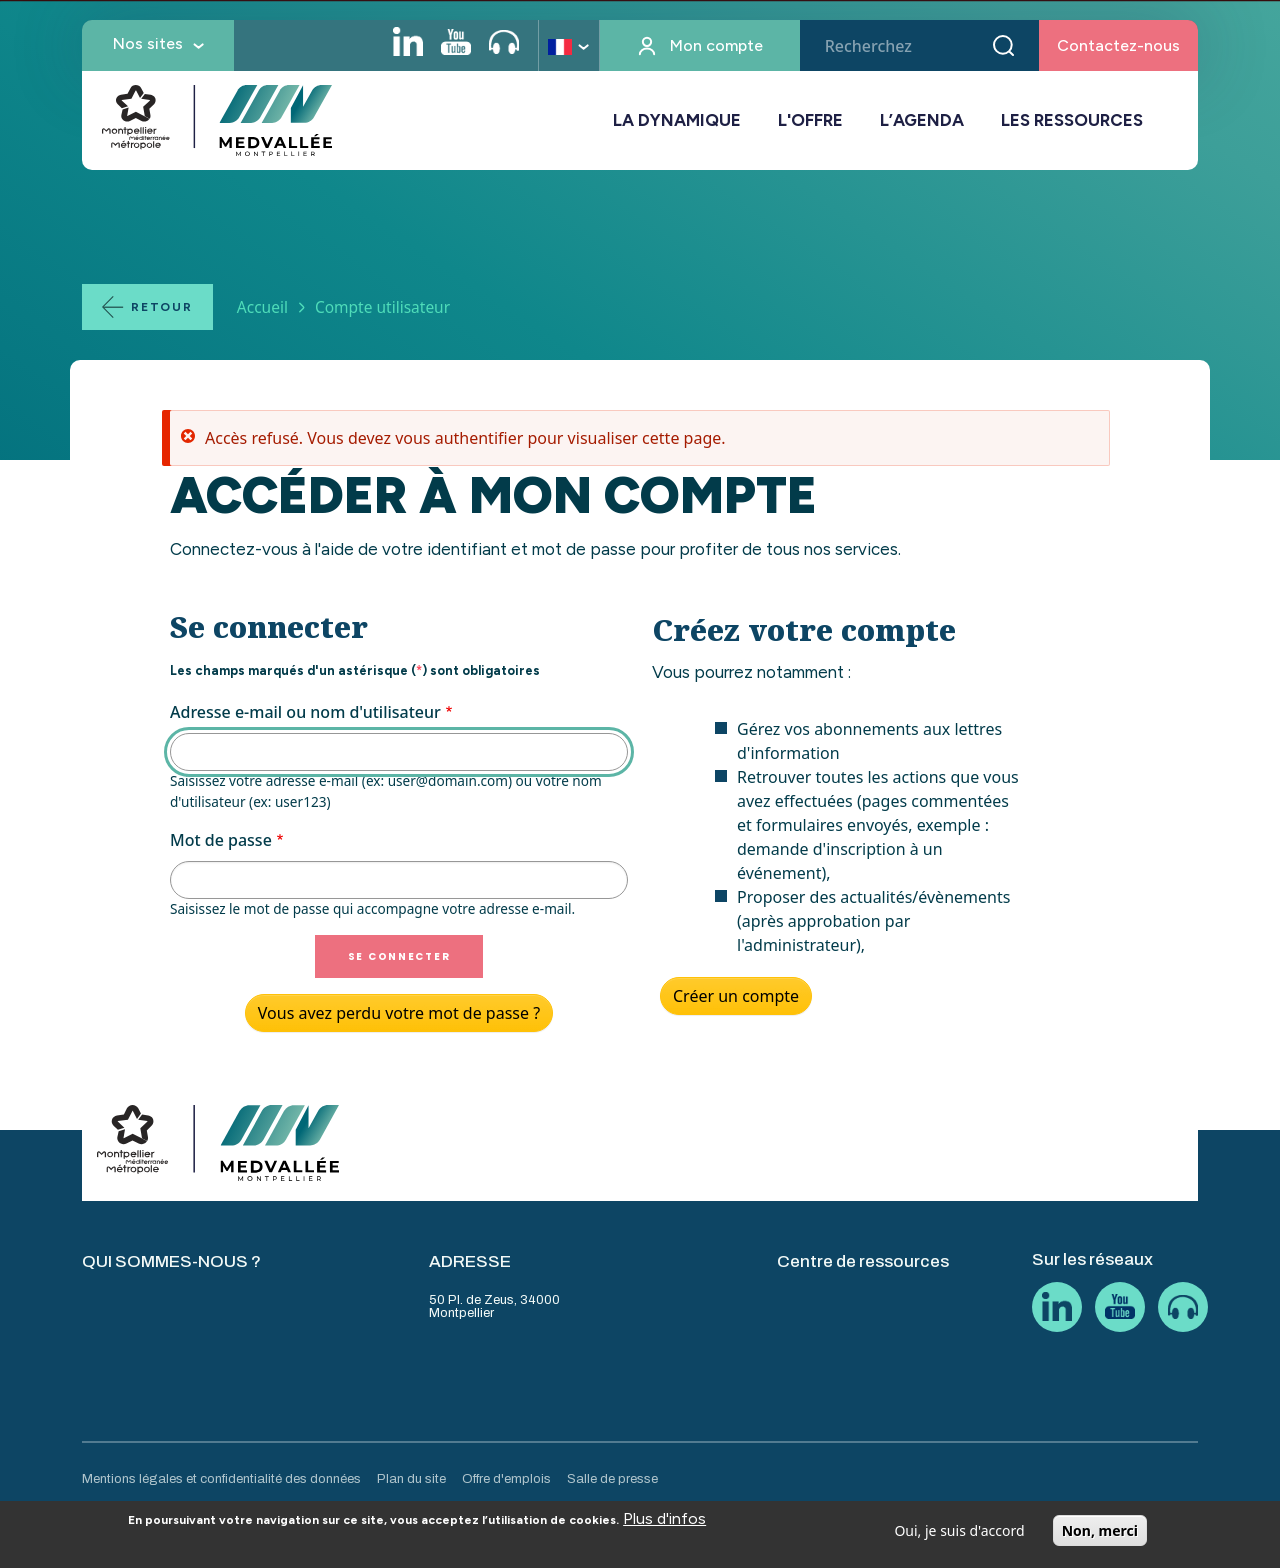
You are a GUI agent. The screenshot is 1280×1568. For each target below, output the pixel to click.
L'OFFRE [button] (810, 120)
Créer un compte (736, 996)
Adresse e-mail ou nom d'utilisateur (305, 712)
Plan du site (411, 1479)
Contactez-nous (1118, 45)
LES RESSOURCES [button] (1072, 120)
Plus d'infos (664, 1524)
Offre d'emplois (506, 1479)
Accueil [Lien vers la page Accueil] (262, 307)
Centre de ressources (863, 1261)
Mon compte (716, 45)
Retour (162, 307)
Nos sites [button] (148, 43)
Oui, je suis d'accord (959, 1536)
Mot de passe (221, 840)
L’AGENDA (922, 120)
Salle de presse (612, 1479)
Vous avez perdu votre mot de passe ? (399, 1013)
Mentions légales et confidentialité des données (221, 1479)
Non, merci (1100, 1536)
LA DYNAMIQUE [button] (677, 120)
